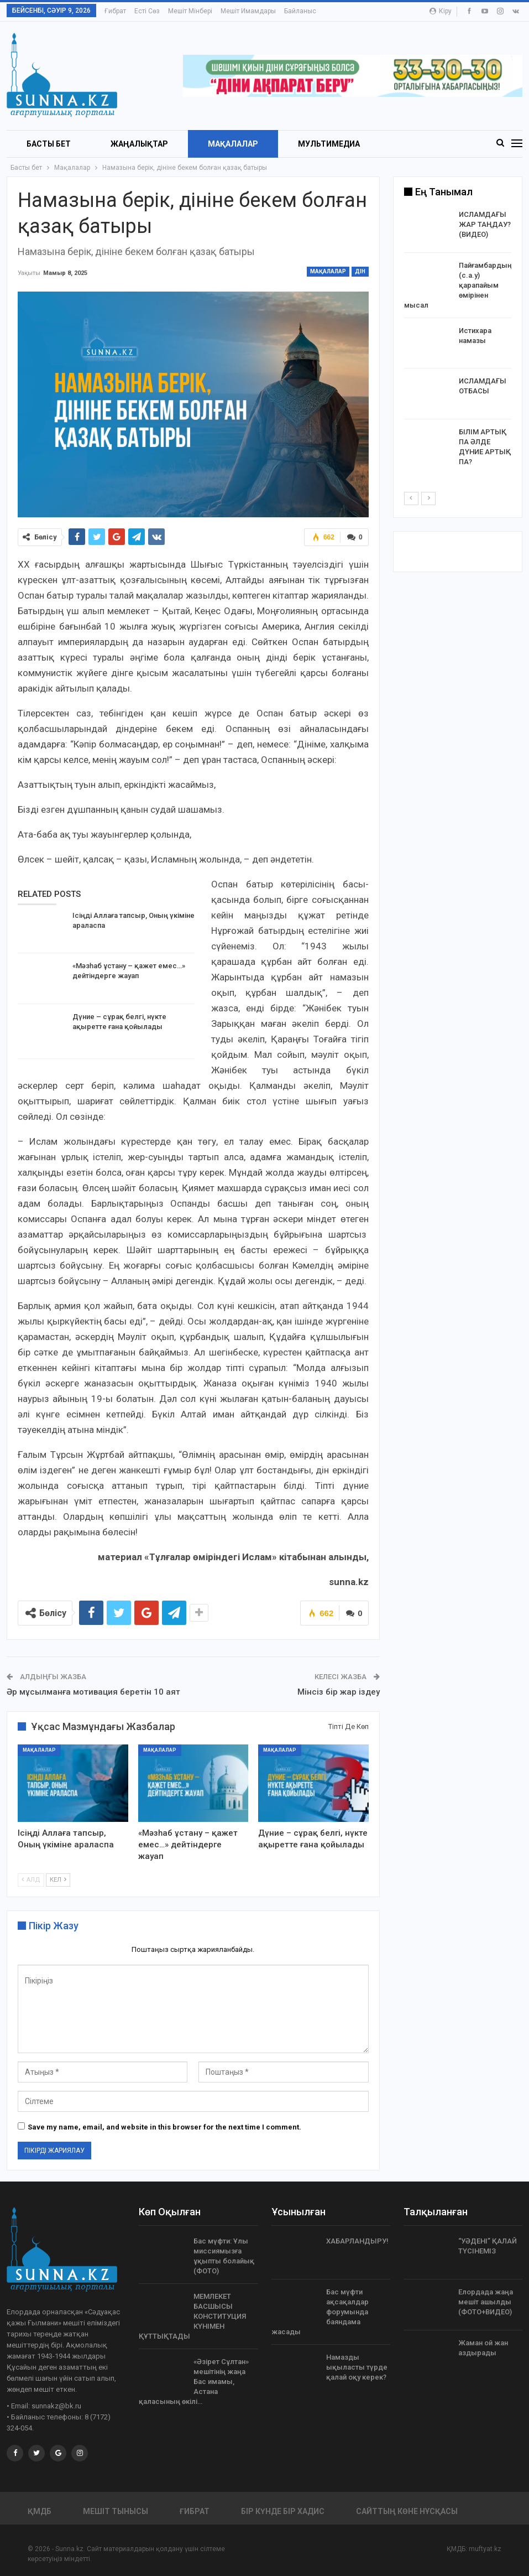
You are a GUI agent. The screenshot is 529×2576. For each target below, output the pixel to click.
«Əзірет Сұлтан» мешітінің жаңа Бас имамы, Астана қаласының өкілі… (194, 2381)
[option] (458, 340)
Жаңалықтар (139, 143)
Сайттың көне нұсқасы (407, 2511)
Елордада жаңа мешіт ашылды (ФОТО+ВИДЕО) (485, 2302)
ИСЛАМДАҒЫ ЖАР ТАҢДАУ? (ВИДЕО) (485, 224)
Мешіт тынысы (115, 2511)
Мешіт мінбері (190, 11)
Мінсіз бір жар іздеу (338, 1692)
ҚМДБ (39, 2511)
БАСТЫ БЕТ (49, 143)
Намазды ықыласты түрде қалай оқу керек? (356, 2367)
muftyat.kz (485, 2549)
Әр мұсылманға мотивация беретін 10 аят (93, 1692)
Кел (58, 1879)
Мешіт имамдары (248, 11)
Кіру (441, 11)
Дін (360, 271)
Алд (31, 1879)
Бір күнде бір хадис (282, 2511)
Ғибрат (115, 11)
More (411, 143)
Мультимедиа (329, 143)
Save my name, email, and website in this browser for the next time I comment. (164, 2127)
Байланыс (300, 11)
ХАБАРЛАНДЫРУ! (357, 2241)
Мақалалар (233, 143)
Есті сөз (147, 11)
